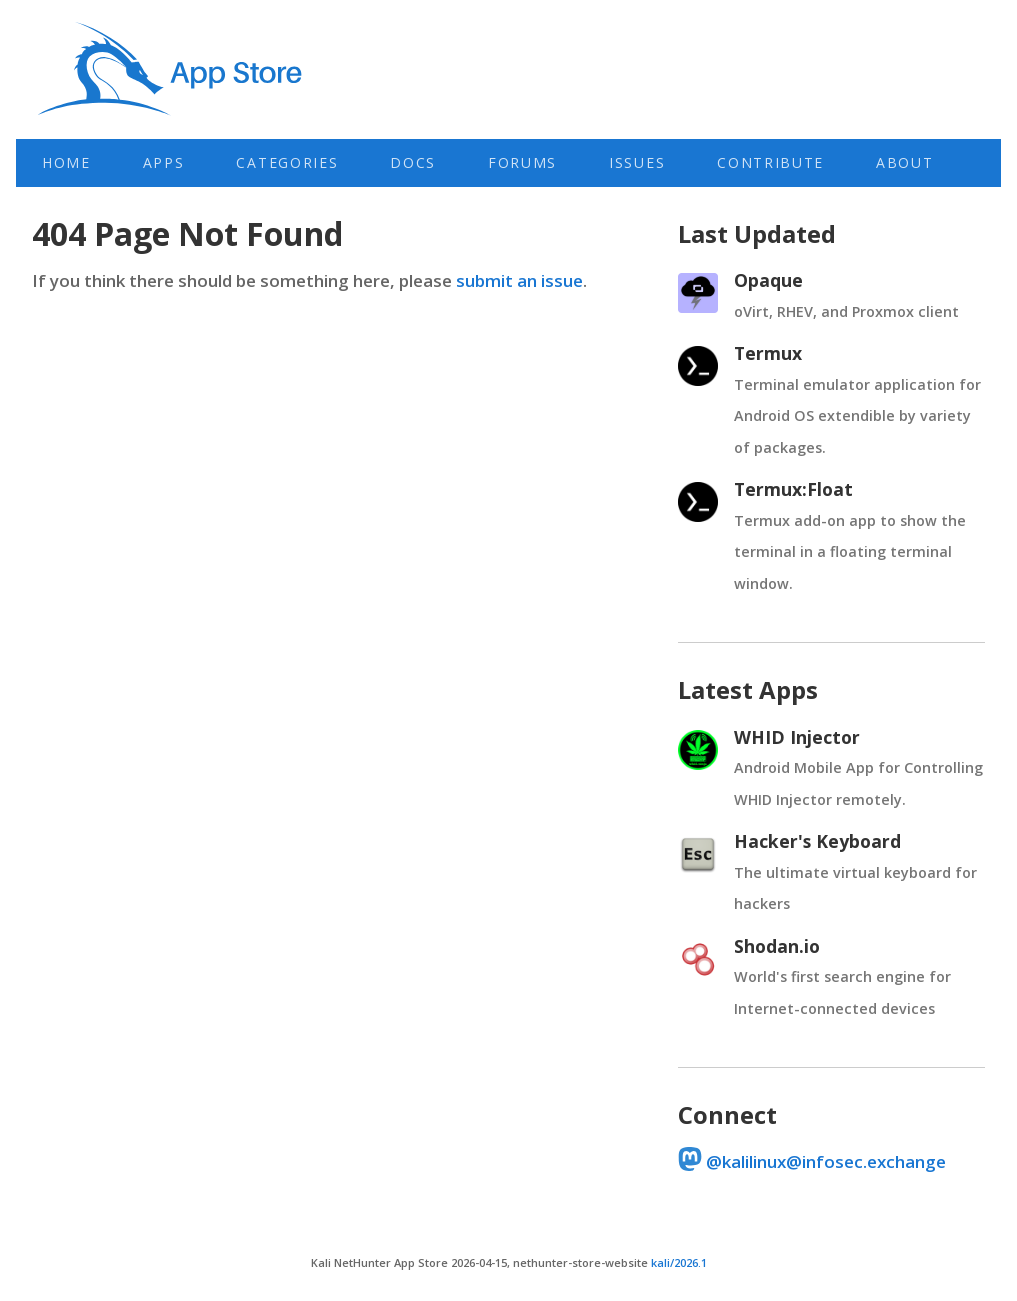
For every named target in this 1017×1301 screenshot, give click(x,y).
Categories (287, 162)
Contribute (770, 162)
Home (66, 162)
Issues (637, 162)
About (904, 162)
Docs (413, 162)
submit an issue (519, 280)
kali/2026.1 (679, 1262)
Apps (164, 162)
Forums (522, 162)
